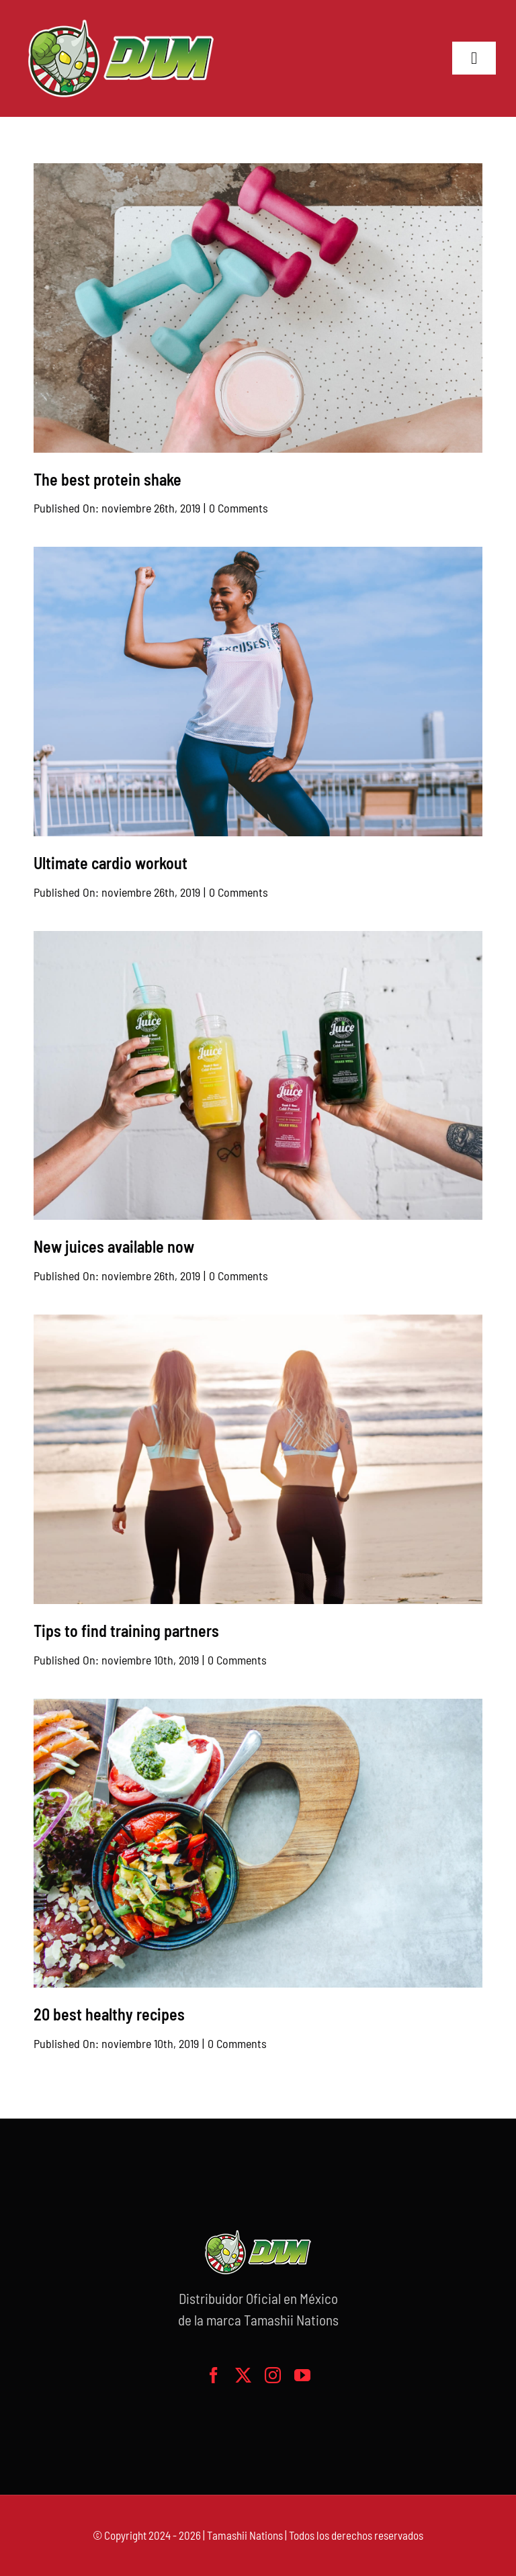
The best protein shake (107, 479)
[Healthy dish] (258, 1705)
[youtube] (302, 2375)
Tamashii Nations (245, 2535)
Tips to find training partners (126, 1630)
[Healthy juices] (258, 938)
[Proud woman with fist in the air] (258, 553)
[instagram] (273, 2375)
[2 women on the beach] (258, 1321)
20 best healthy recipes (109, 2014)
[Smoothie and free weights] (258, 170)
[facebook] (214, 2375)
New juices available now (114, 1246)
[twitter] (243, 2375)
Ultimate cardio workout (110, 863)
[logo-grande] (121, 20)
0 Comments (238, 507)
